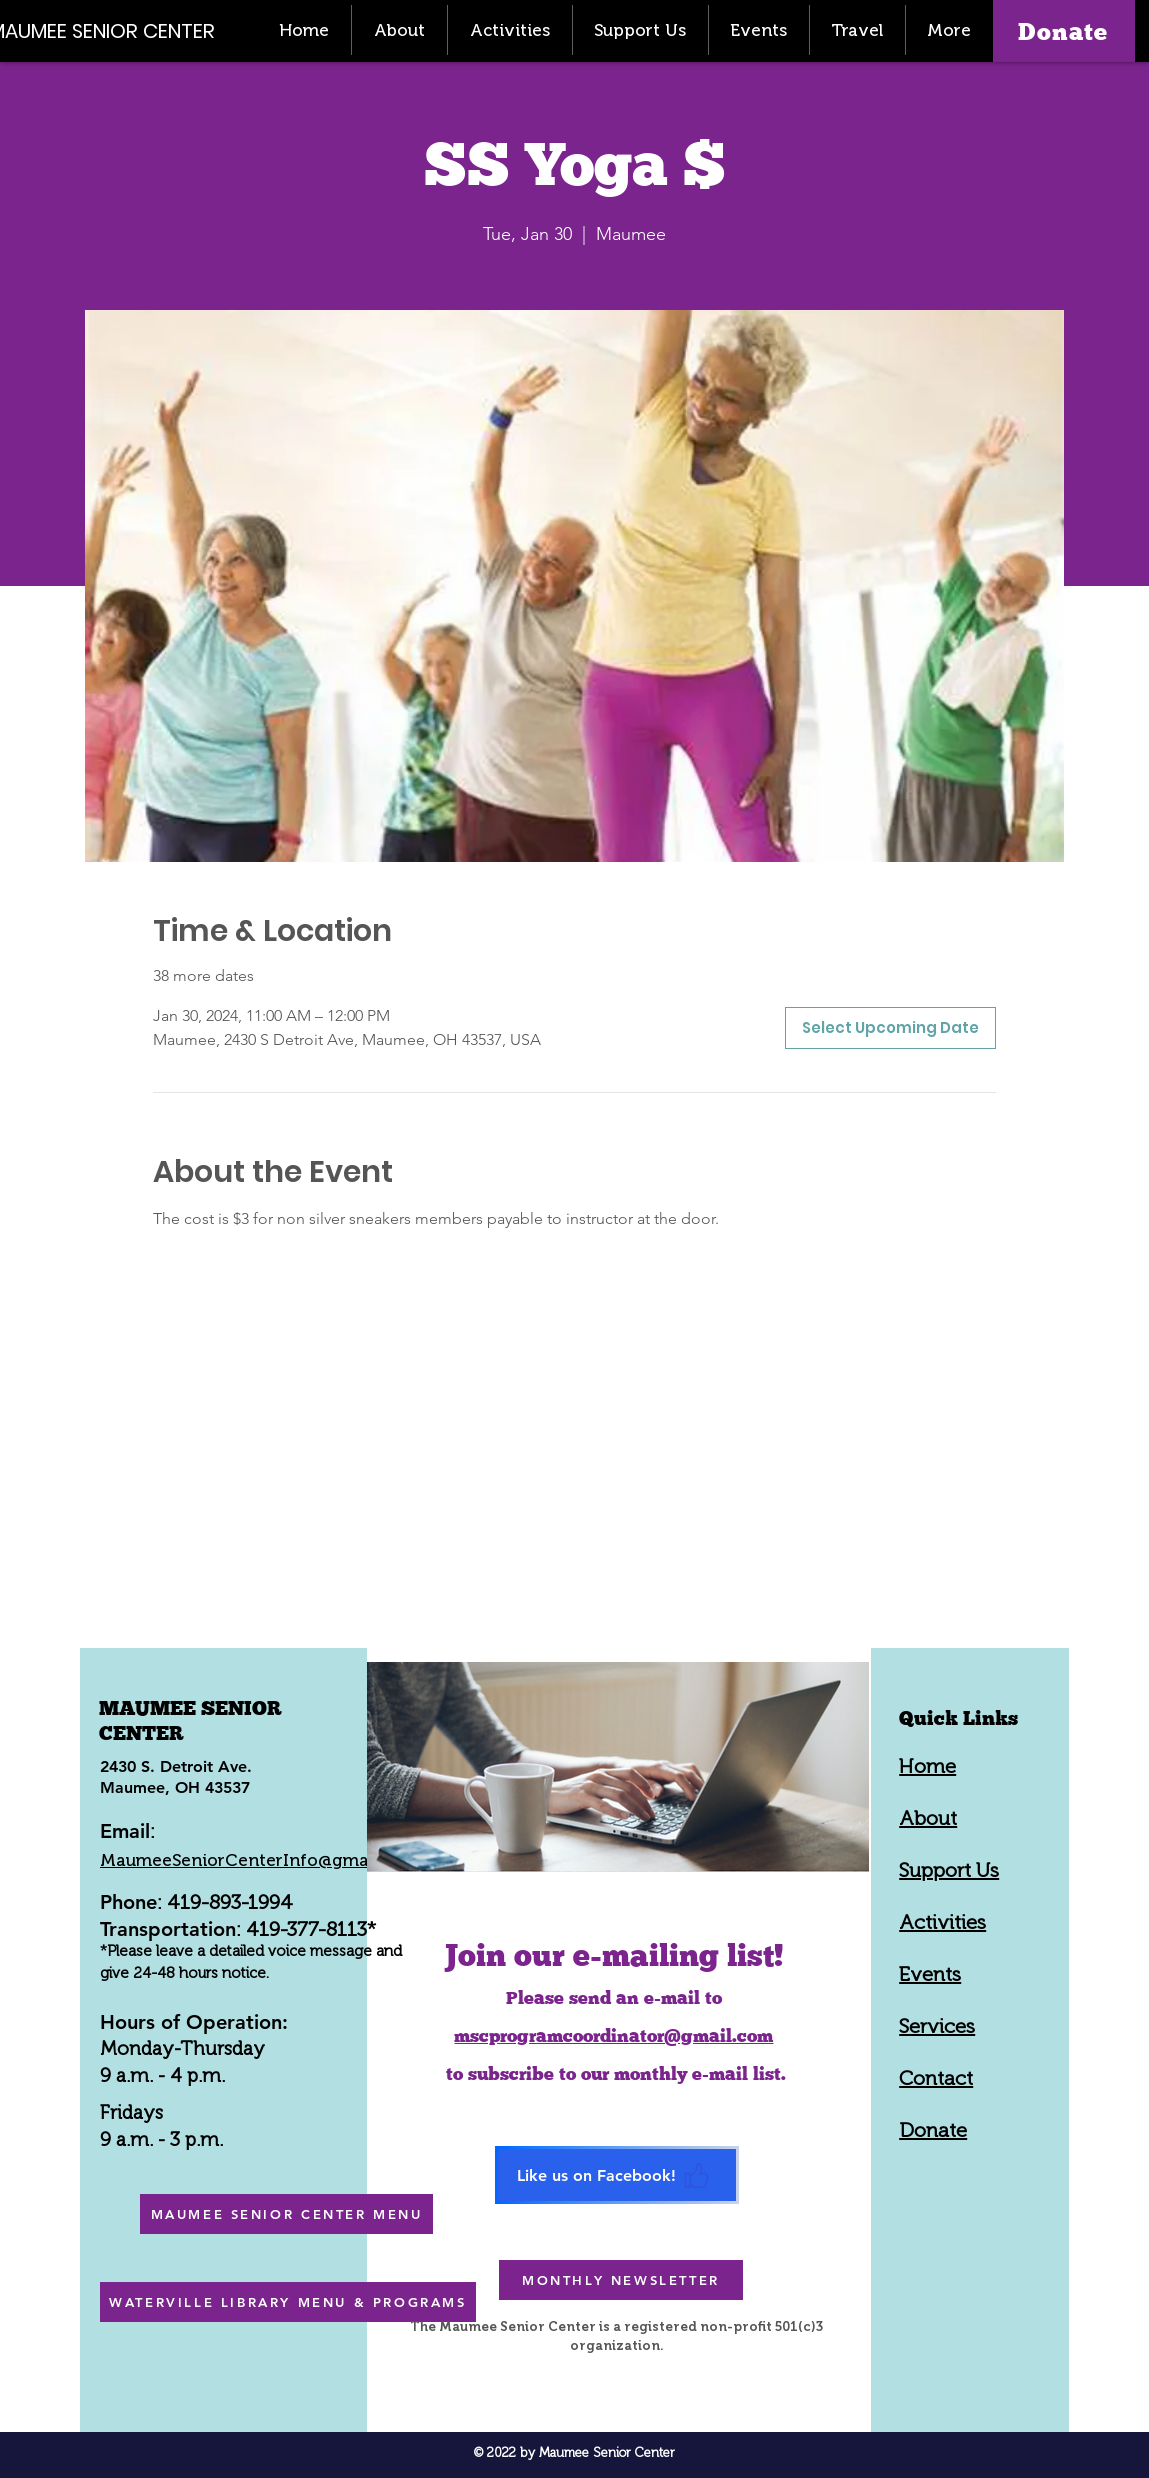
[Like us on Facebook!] (617, 2175)
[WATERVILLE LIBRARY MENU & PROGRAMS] (288, 2302)
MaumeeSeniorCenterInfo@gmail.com (259, 1860)
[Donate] (1064, 31)
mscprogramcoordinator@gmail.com (613, 2035)
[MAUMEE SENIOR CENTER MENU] (286, 2214)
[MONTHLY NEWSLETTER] (621, 2280)
